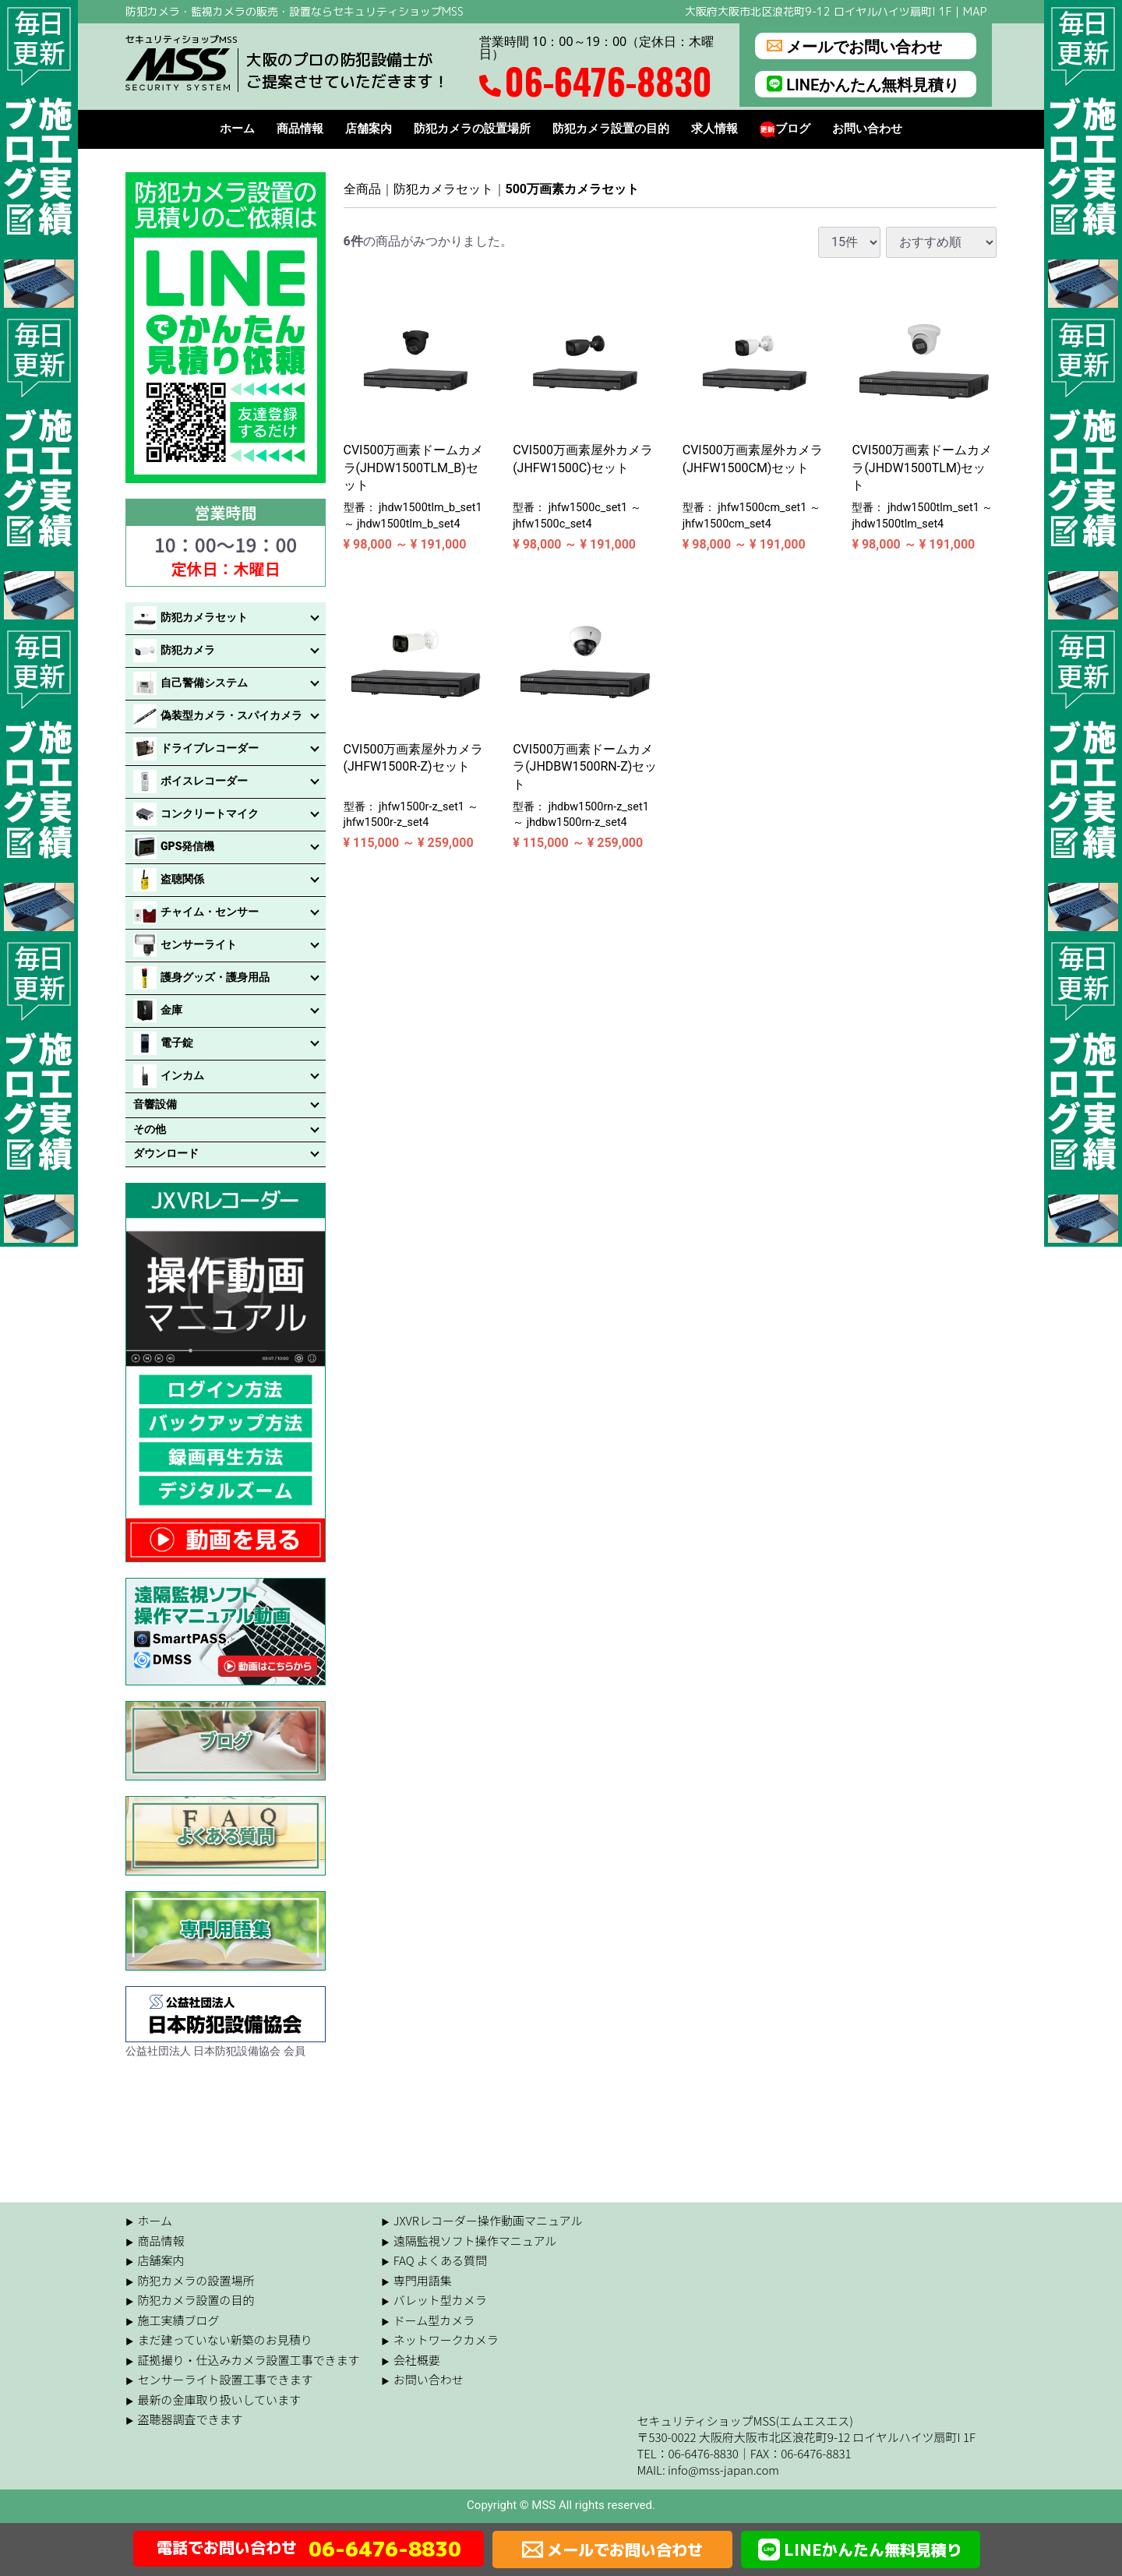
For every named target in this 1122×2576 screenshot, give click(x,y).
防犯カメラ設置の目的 (610, 129)
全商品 (362, 189)
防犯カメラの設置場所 (472, 129)
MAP (974, 11)
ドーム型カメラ (434, 2319)
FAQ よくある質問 (440, 2260)
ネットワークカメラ (446, 2339)
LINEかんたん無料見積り (863, 84)
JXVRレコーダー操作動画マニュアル (488, 2220)
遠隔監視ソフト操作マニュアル (475, 2240)
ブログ (785, 129)
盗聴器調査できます (190, 2419)
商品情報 (300, 129)
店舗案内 (368, 129)
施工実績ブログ (179, 2319)
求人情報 (714, 129)
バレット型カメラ (440, 2300)
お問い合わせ (867, 129)
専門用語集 (422, 2279)
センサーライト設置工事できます (225, 2379)
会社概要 (416, 2359)
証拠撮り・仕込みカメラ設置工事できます (249, 2359)
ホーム (237, 129)
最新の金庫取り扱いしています (220, 2399)
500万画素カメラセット (573, 189)
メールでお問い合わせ (854, 46)
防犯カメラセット (443, 189)
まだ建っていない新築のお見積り (225, 2339)
